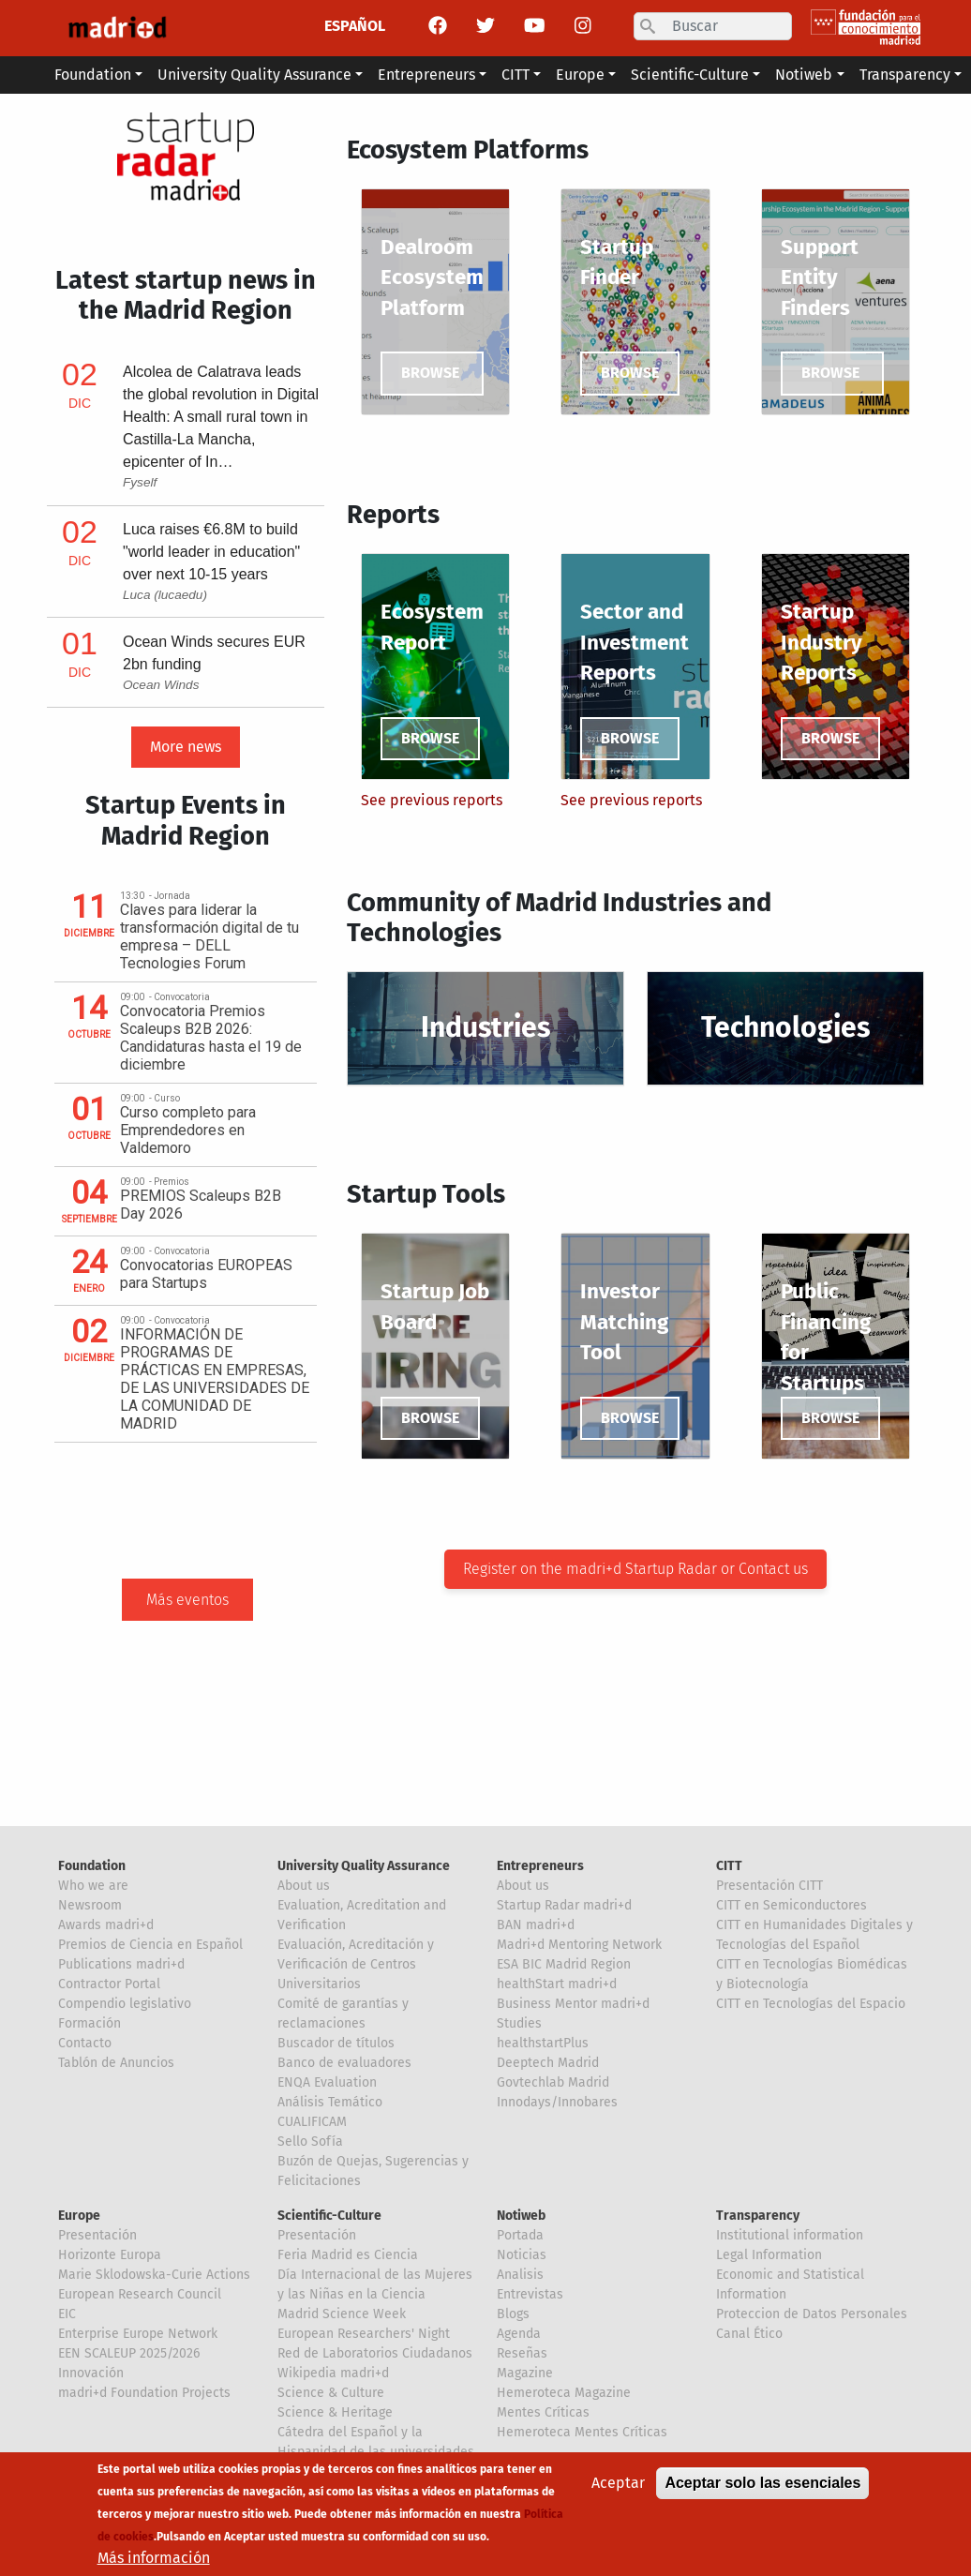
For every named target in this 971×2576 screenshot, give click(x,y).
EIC (67, 2314)
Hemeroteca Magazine (564, 2393)
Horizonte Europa (109, 2255)
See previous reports (431, 800)
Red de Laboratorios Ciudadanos (374, 2353)
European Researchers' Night (363, 2334)
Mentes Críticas (543, 2412)
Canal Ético (749, 2334)
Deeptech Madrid (548, 2063)
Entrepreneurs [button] (426, 74)
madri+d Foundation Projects (144, 2393)
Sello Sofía (310, 2141)
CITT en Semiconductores (791, 1905)
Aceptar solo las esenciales (762, 2483)
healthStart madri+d (557, 1984)
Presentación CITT (769, 1886)
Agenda (519, 2334)
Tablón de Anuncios (116, 2063)
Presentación (97, 2235)
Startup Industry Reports (821, 642)
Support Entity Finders (820, 277)
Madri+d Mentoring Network (579, 1945)
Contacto (85, 2043)
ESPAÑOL (354, 26)
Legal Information (769, 2255)
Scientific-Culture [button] (690, 74)
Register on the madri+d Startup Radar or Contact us (635, 1569)
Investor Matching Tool (624, 1322)
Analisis (520, 2275)
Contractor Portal (109, 1984)
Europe (79, 2216)
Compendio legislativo (124, 2004)
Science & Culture (330, 2393)
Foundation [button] (92, 74)
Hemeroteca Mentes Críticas (582, 2432)
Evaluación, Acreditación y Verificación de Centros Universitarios (355, 1964)
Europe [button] (580, 74)
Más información (153, 2558)
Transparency (757, 2216)
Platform (425, 308)
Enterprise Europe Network (137, 2334)
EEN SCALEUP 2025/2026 (129, 2353)
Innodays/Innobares (557, 2102)
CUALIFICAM (312, 2122)
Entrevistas (530, 2294)
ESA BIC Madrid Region (564, 1964)
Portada (520, 2235)
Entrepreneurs (540, 1866)
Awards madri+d (106, 1925)
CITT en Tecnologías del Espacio (810, 2004)
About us (303, 1886)
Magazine (525, 2373)
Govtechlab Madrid (553, 2082)
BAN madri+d (536, 1925)
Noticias (521, 2255)
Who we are (93, 1886)
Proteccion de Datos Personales (811, 2314)
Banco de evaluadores (344, 2063)
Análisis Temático (329, 2102)
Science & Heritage (335, 2412)
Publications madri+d (121, 1964)
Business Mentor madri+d (573, 2004)
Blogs (513, 2314)
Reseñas (522, 2353)
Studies (519, 2023)
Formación (89, 2023)
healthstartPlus (543, 2043)
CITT (729, 1866)
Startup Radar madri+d (564, 1905)
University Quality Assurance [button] (254, 74)
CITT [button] (515, 74)
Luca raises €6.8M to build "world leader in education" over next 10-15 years (211, 551)
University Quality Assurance (363, 1866)
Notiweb (521, 2216)
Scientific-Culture (329, 2216)
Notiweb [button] (803, 74)
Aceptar (618, 2483)
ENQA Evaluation (327, 2082)
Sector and (631, 611)
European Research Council (139, 2294)
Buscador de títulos (336, 2043)
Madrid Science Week (341, 2314)
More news (185, 747)
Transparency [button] (904, 74)
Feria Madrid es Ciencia (347, 2255)
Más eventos (187, 1600)
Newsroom (90, 1905)
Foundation (92, 1866)
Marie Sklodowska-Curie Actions (154, 2275)
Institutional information (789, 2235)
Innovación (91, 2373)
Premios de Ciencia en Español (150, 1945)
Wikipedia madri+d (333, 2373)
